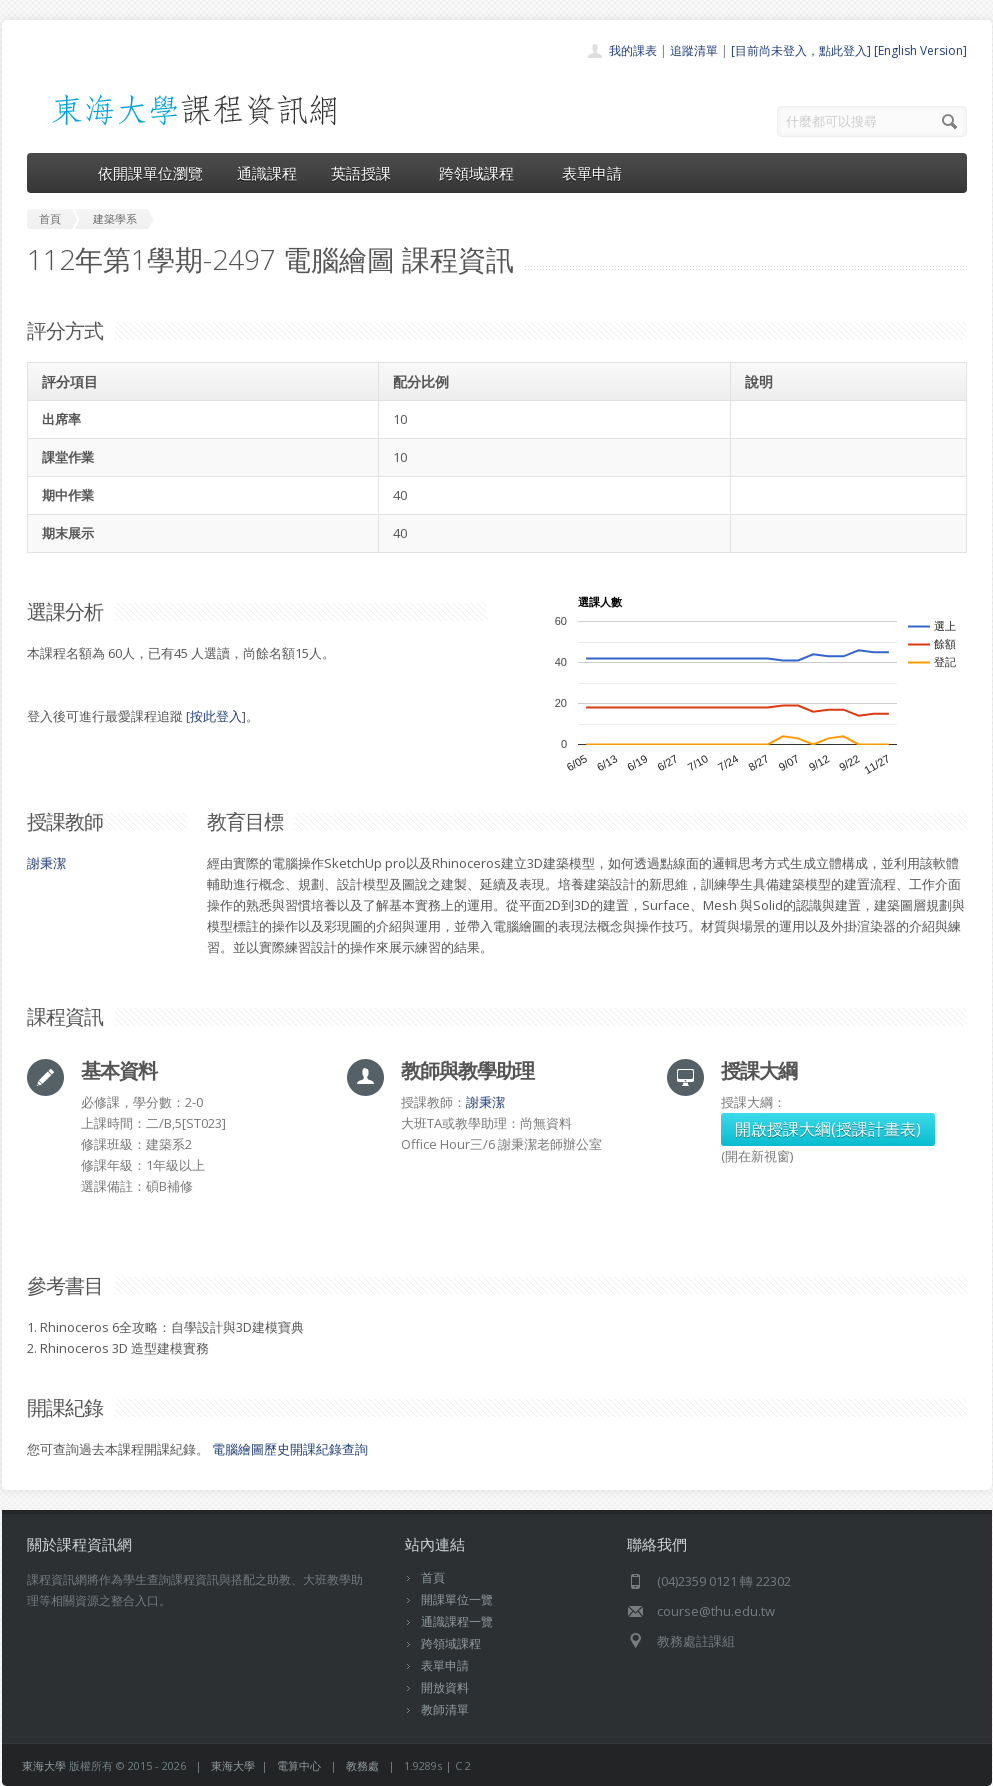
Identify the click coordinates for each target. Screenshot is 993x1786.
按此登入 (216, 716)
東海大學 (44, 1765)
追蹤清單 (694, 50)
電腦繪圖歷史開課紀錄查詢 (290, 1449)
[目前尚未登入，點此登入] (801, 50)
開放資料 (445, 1687)
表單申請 (592, 173)
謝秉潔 (46, 863)
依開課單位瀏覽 (150, 173)
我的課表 (633, 50)
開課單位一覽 (457, 1599)
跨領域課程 (483, 173)
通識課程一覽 (457, 1621)
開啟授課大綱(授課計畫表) (828, 1129)
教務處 (362, 1765)
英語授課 (368, 173)
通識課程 (267, 173)
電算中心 (299, 1765)
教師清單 (445, 1709)
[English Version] (920, 50)
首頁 (433, 1577)
